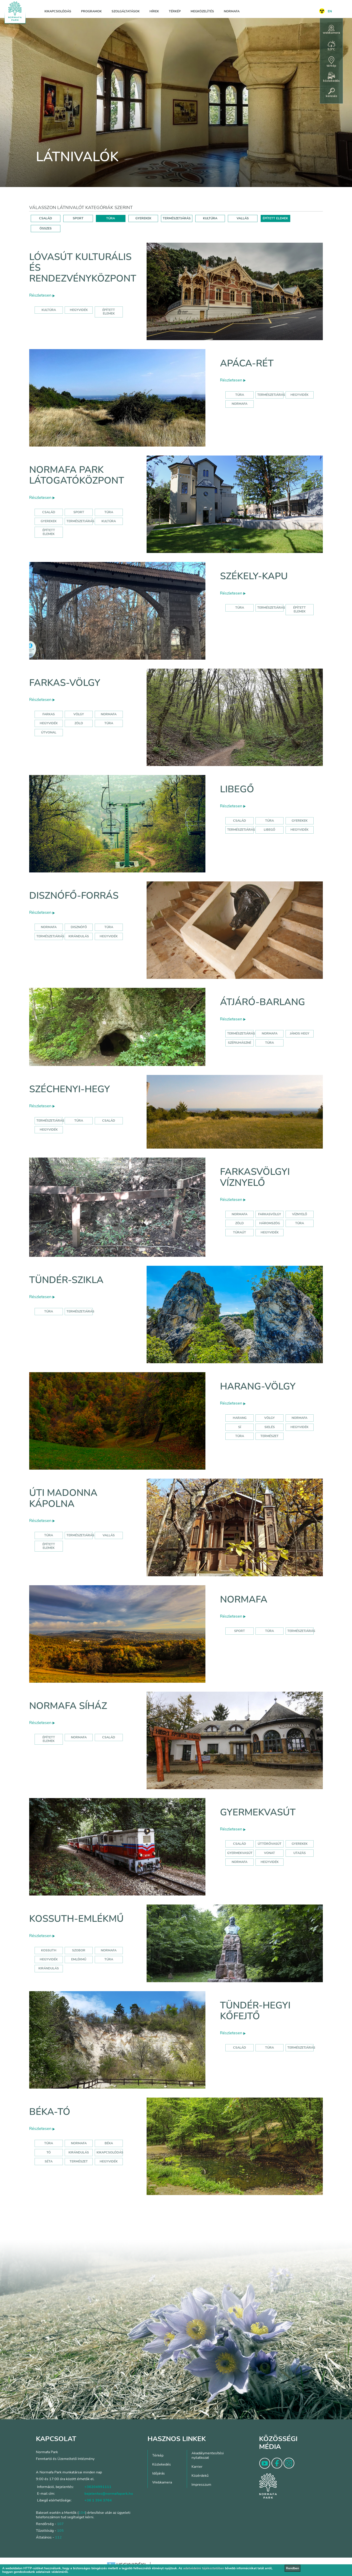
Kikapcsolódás (57, 11)
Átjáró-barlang (262, 1002)
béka (109, 2143)
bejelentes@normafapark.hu (108, 2493)
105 (60, 2530)
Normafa (232, 11)
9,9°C (331, 46)
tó (48, 2152)
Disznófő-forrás (74, 895)
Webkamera (162, 2482)
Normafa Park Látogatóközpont (76, 475)
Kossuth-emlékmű (76, 1918)
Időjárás (158, 2473)
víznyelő (299, 1214)
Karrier (196, 2466)
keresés (331, 93)
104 (82, 2512)
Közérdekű (200, 2475)
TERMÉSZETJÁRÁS (177, 218)
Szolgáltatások (126, 11)
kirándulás (78, 936)
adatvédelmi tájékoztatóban (203, 2568)
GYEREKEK (143, 218)
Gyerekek (49, 521)
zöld (79, 723)
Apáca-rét (247, 363)
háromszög (269, 1223)
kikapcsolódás (110, 2152)
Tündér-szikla (66, 1280)
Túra (239, 395)
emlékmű (78, 1959)
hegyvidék (79, 310)
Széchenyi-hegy (69, 1089)
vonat (269, 1853)
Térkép (175, 11)
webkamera (331, 30)
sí (239, 1427)
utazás (299, 1853)
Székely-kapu (254, 576)
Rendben (292, 2568)
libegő (269, 830)
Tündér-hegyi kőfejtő (255, 2011)
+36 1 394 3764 (98, 2500)
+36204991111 (97, 2486)
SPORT (78, 218)
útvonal (48, 732)
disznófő (79, 927)
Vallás (109, 1535)
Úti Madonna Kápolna (63, 1498)
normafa (239, 404)
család (108, 1120)
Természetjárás (271, 395)
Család (48, 512)
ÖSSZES (46, 228)
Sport (78, 512)
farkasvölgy (269, 1214)
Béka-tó (49, 2111)
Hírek (154, 11)
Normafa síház (68, 1706)
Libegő (237, 789)
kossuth (48, 1950)
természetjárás (50, 936)
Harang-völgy (257, 1386)
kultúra (49, 310)
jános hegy (299, 1033)
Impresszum (201, 2484)
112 (58, 2537)
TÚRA (110, 218)
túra (108, 723)
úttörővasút (270, 1844)
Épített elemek (48, 532)
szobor (78, 1950)
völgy (78, 714)
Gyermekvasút (258, 1812)
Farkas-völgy (64, 682)
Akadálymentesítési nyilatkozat (207, 2455)
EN (330, 11)
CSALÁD (45, 218)
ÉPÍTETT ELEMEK (275, 218)
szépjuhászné (239, 1043)
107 (60, 2523)
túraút (239, 1232)
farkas (48, 714)
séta (49, 2161)
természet (269, 1436)
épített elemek (108, 312)
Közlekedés (161, 2464)
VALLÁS (243, 218)
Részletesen (42, 295)
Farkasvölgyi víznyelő (255, 1177)
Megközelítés (202, 11)
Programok (91, 11)
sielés (269, 1427)
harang (239, 1418)
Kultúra (108, 521)
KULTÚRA (210, 218)
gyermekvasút (240, 1853)
